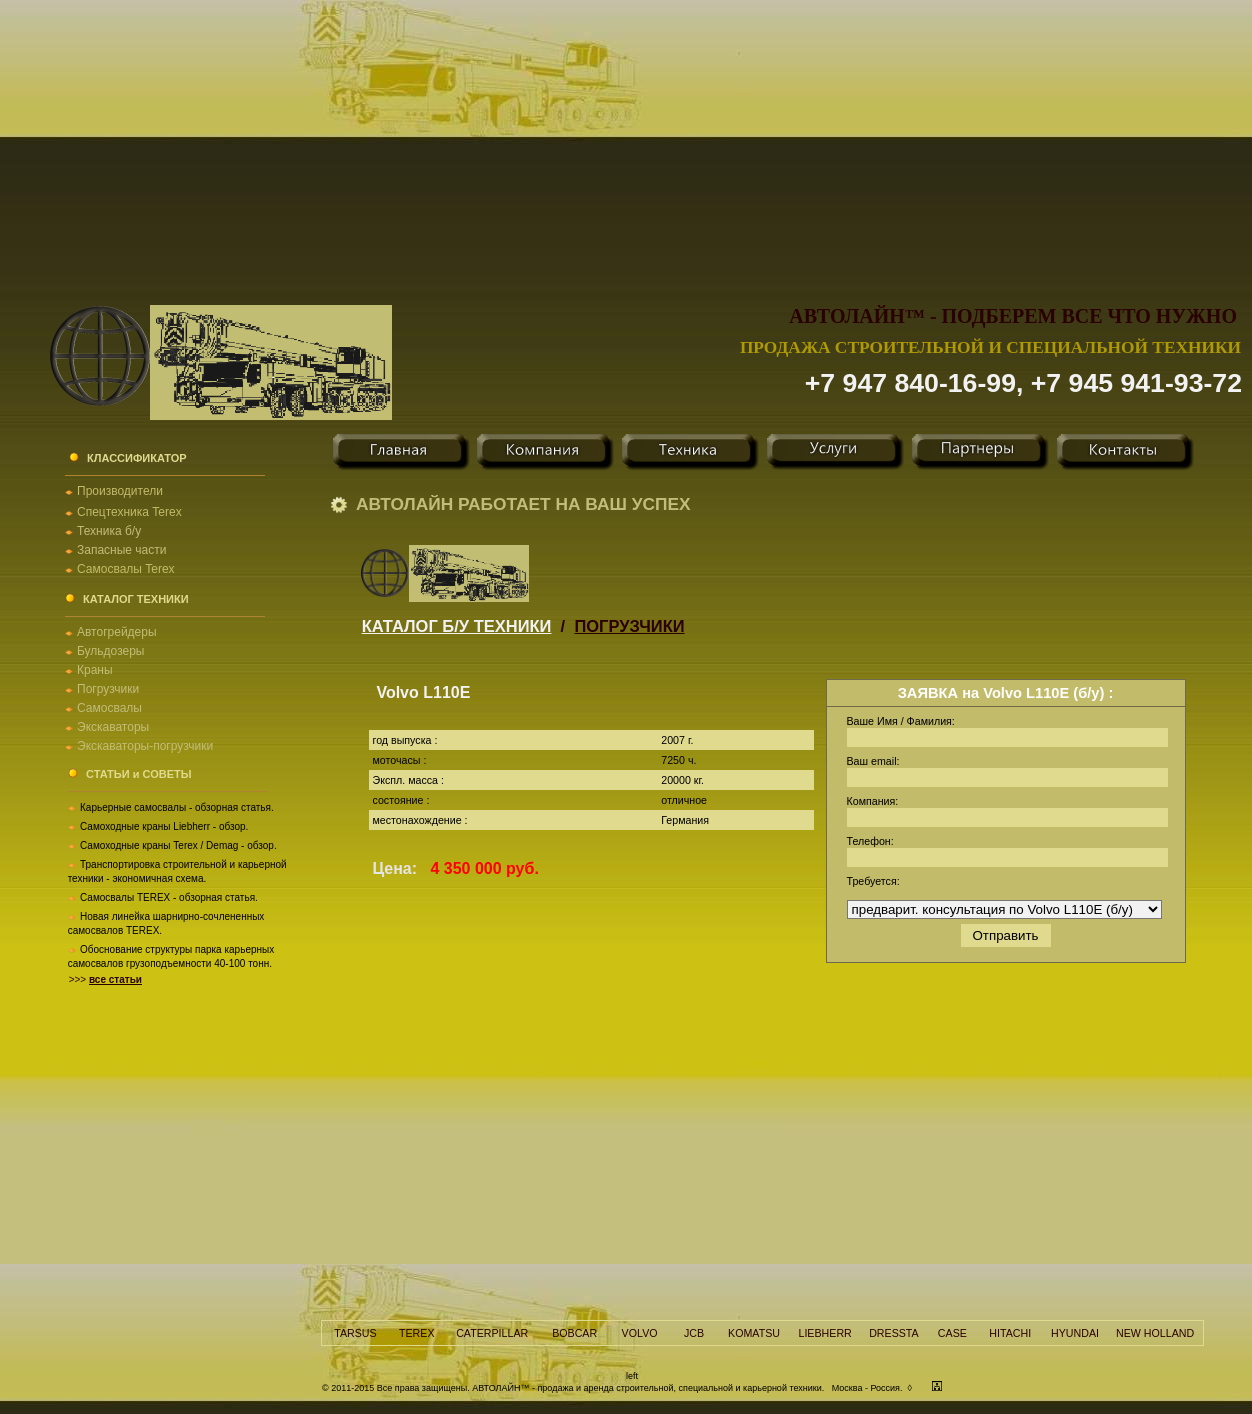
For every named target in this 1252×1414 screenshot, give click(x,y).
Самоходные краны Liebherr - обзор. (164, 826)
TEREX (417, 1333)
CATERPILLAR (492, 1333)
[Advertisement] (626, 140)
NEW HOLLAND (1155, 1333)
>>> (105, 979)
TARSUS (355, 1333)
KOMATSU (754, 1333)
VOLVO (640, 1333)
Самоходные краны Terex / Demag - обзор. (178, 845)
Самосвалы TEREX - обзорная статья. (169, 897)
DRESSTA (894, 1333)
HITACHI (1010, 1333)
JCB (694, 1333)
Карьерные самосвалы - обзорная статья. (177, 807)
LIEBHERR (824, 1333)
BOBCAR (574, 1333)
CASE (952, 1333)
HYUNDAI (1075, 1333)
